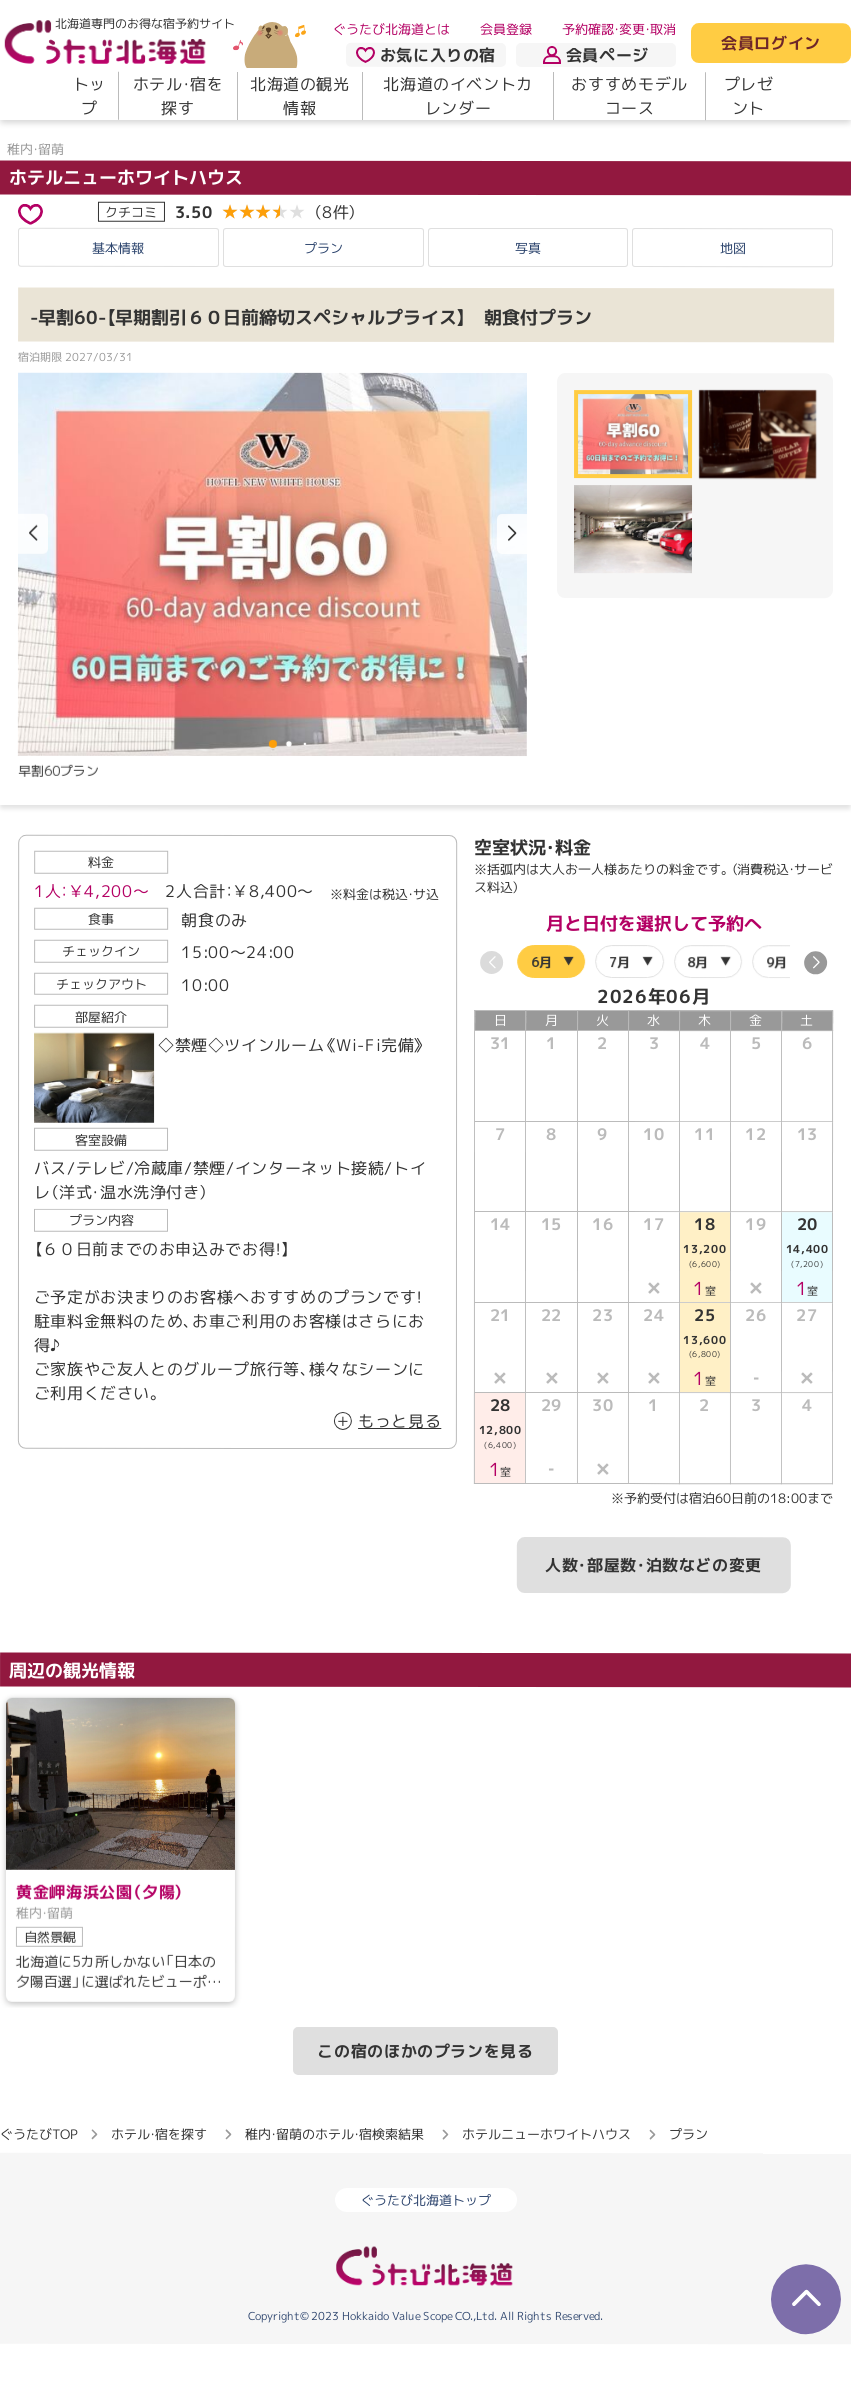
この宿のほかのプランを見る (425, 2101)
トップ (89, 96)
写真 (528, 298)
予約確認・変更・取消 (619, 29)
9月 (776, 1011)
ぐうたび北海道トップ (426, 2250)
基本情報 (118, 298)
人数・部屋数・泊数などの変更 (653, 1614)
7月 (620, 1011)
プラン (323, 298)
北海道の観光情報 (300, 96)
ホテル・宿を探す (178, 96)
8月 (698, 1011)
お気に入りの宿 (426, 55)
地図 (733, 298)
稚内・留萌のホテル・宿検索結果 (334, 2184)
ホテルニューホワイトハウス (126, 226)
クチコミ (131, 261)
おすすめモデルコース (629, 96)
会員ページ (596, 55)
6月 (541, 1011)
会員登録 (506, 29)
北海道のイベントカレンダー (458, 96)
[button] (512, 583)
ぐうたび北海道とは (391, 29)
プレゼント (749, 96)
